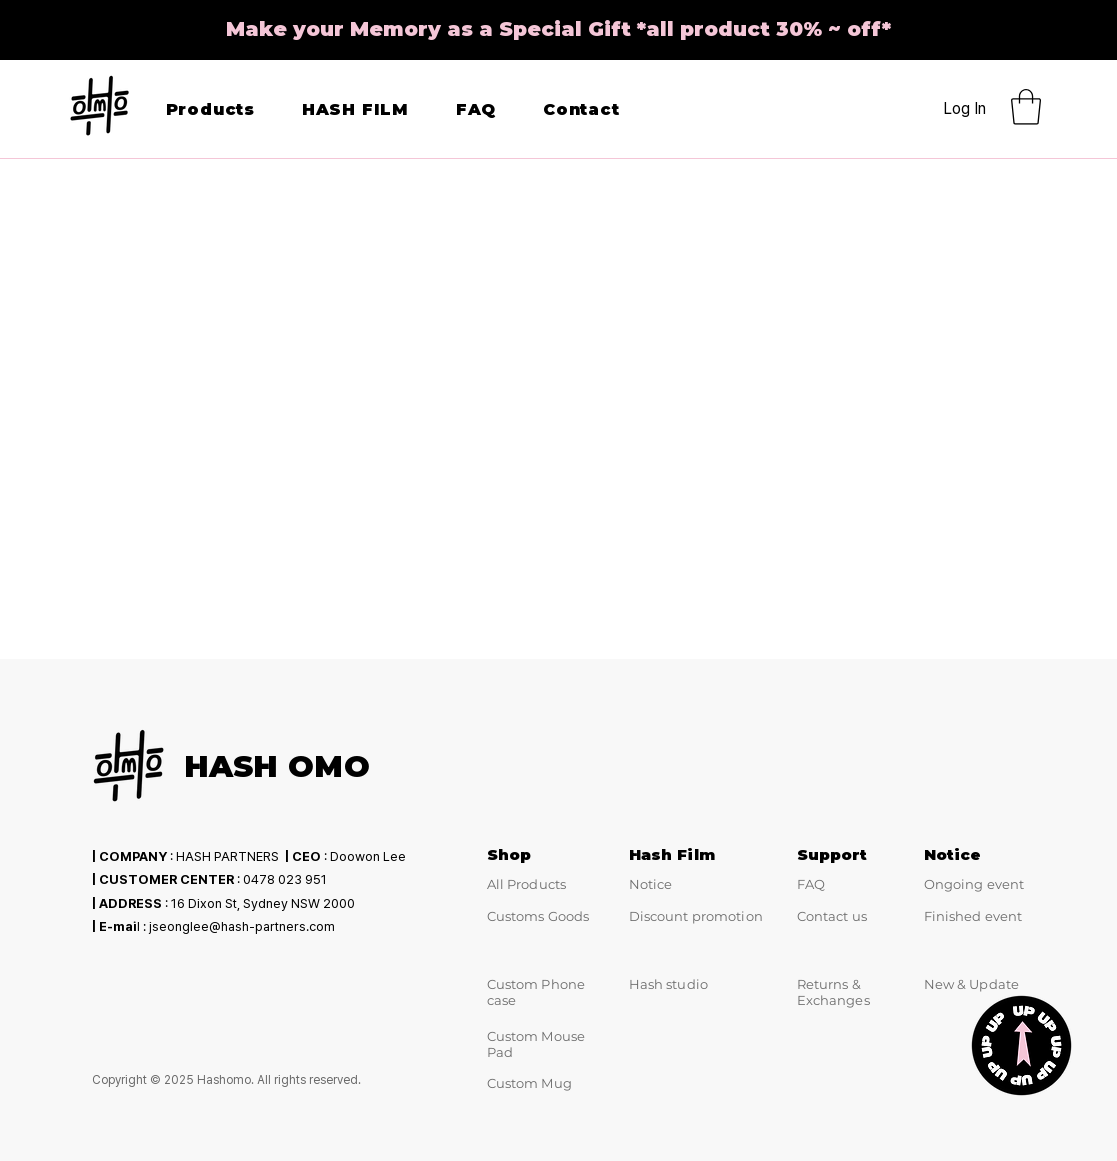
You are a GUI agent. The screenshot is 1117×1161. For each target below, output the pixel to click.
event (1004, 916)
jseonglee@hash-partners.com (242, 926)
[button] (1026, 107)
